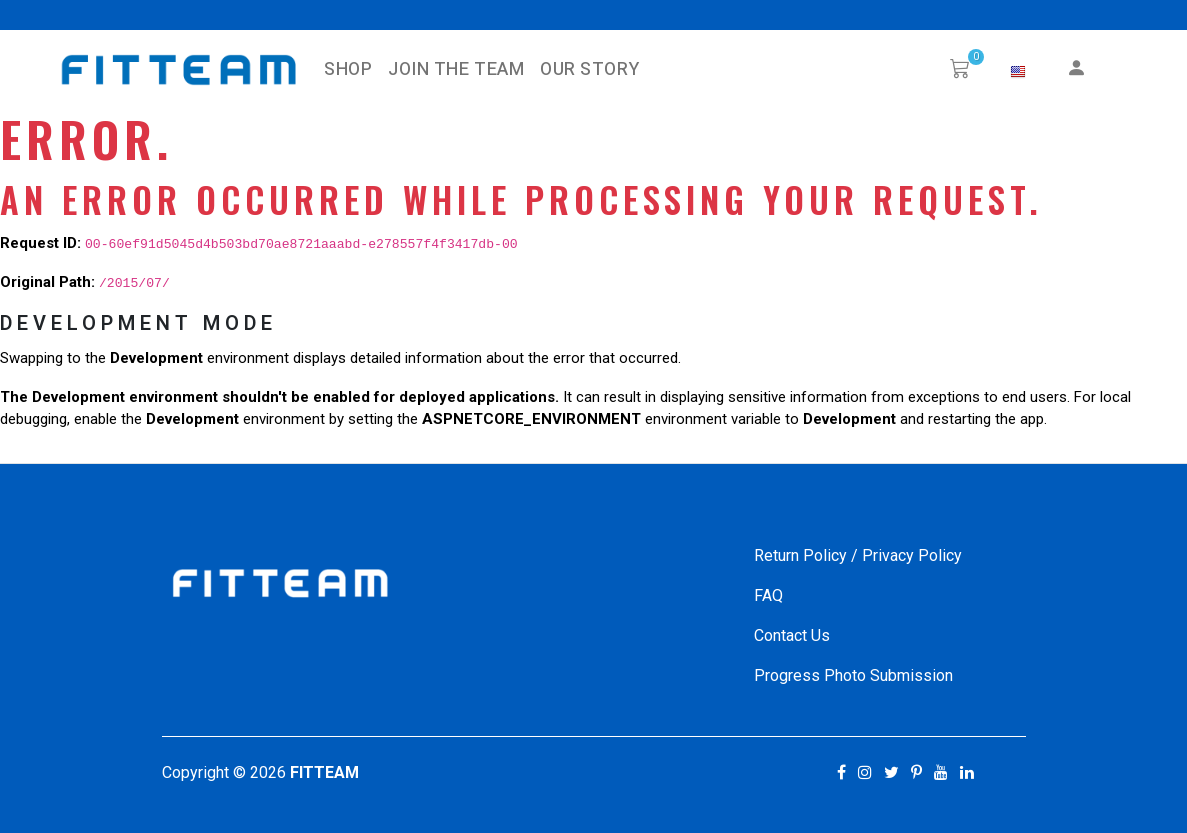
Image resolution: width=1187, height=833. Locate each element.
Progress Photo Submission (853, 675)
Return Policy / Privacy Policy (858, 555)
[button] (1018, 72)
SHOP (348, 69)
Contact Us (792, 635)
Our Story (589, 69)
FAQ (768, 595)
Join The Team (456, 69)
